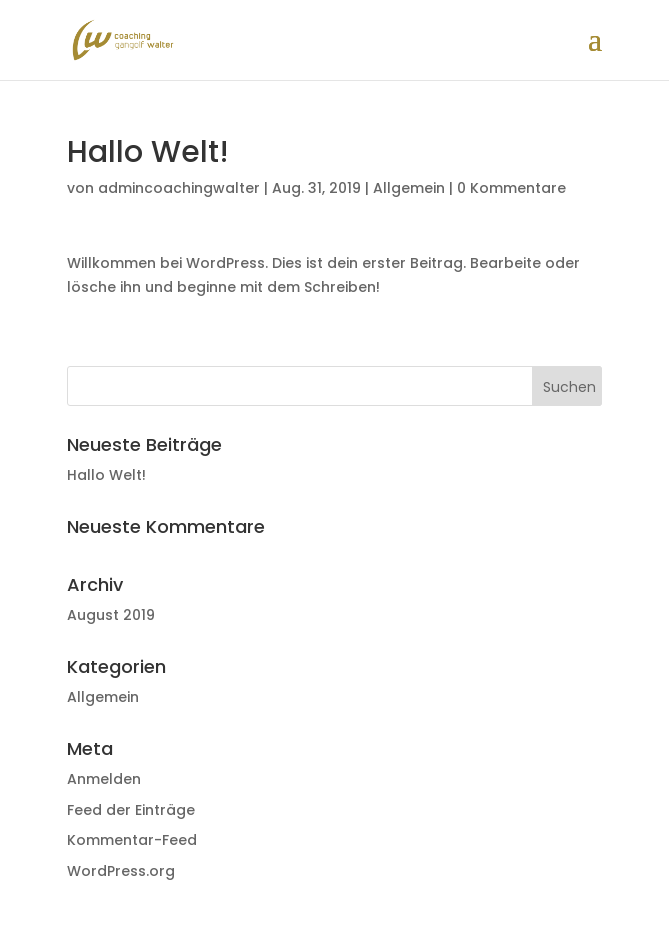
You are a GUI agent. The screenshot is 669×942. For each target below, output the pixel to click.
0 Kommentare (511, 188)
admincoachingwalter (179, 188)
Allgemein (409, 188)
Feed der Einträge (131, 810)
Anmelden (104, 779)
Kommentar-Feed (132, 840)
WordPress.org (121, 871)
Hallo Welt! (106, 475)
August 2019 (111, 615)
